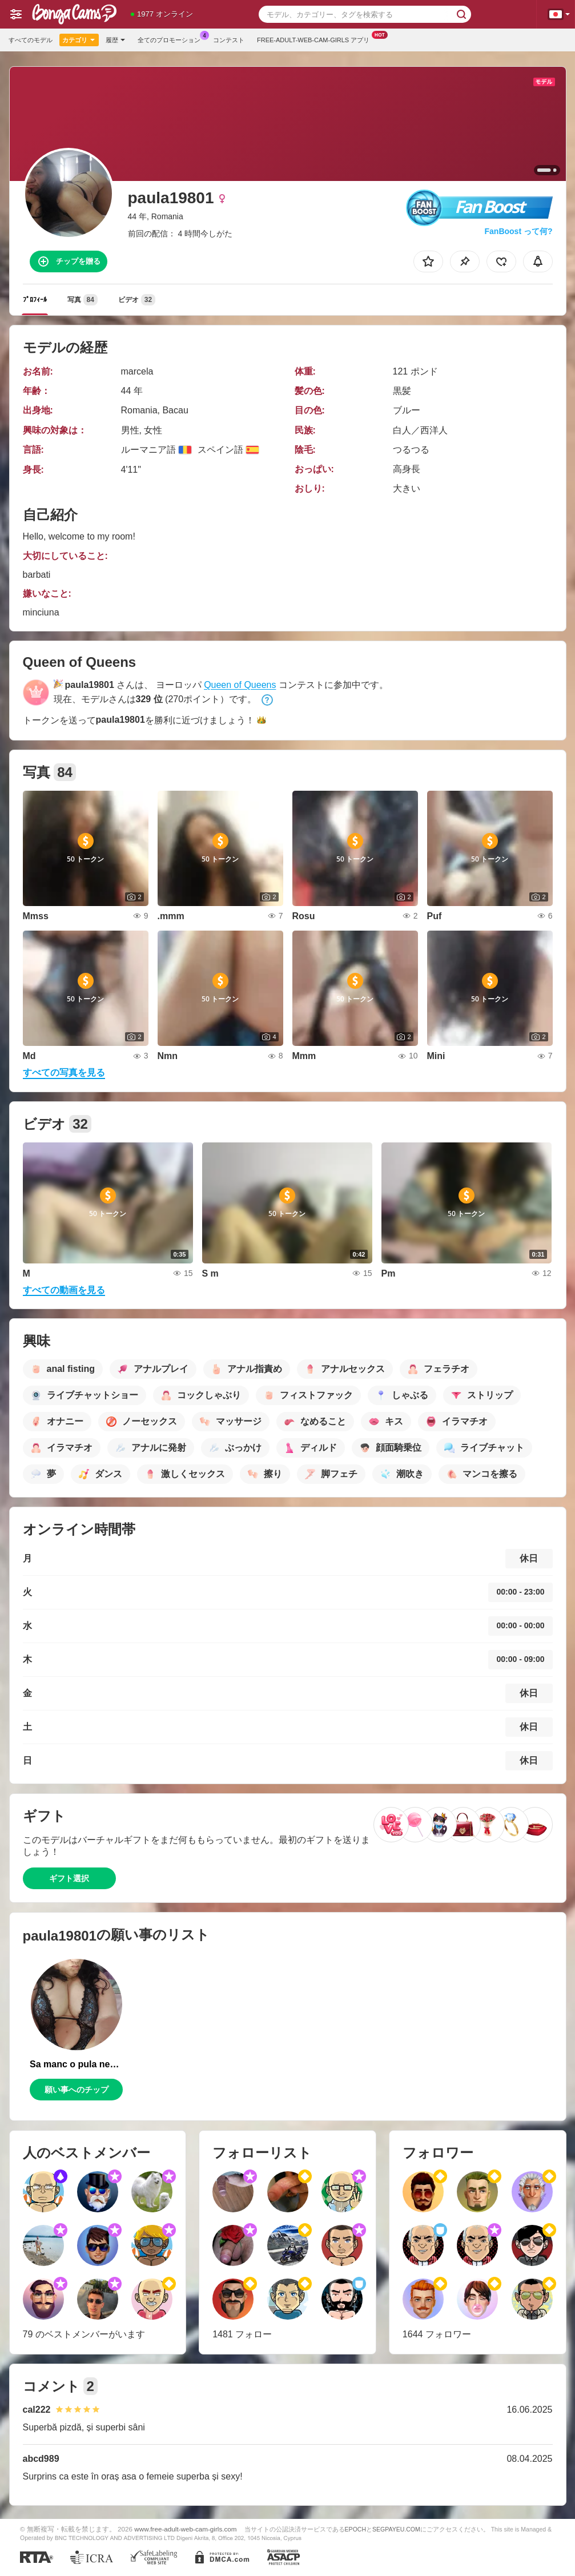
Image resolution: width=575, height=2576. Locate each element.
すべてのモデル (31, 40)
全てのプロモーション (172, 38)
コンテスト (228, 40)
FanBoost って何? (519, 231)
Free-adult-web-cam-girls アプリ (316, 38)
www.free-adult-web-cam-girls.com (185, 2529)
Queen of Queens (240, 685)
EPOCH (355, 2529)
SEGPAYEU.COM (396, 2529)
